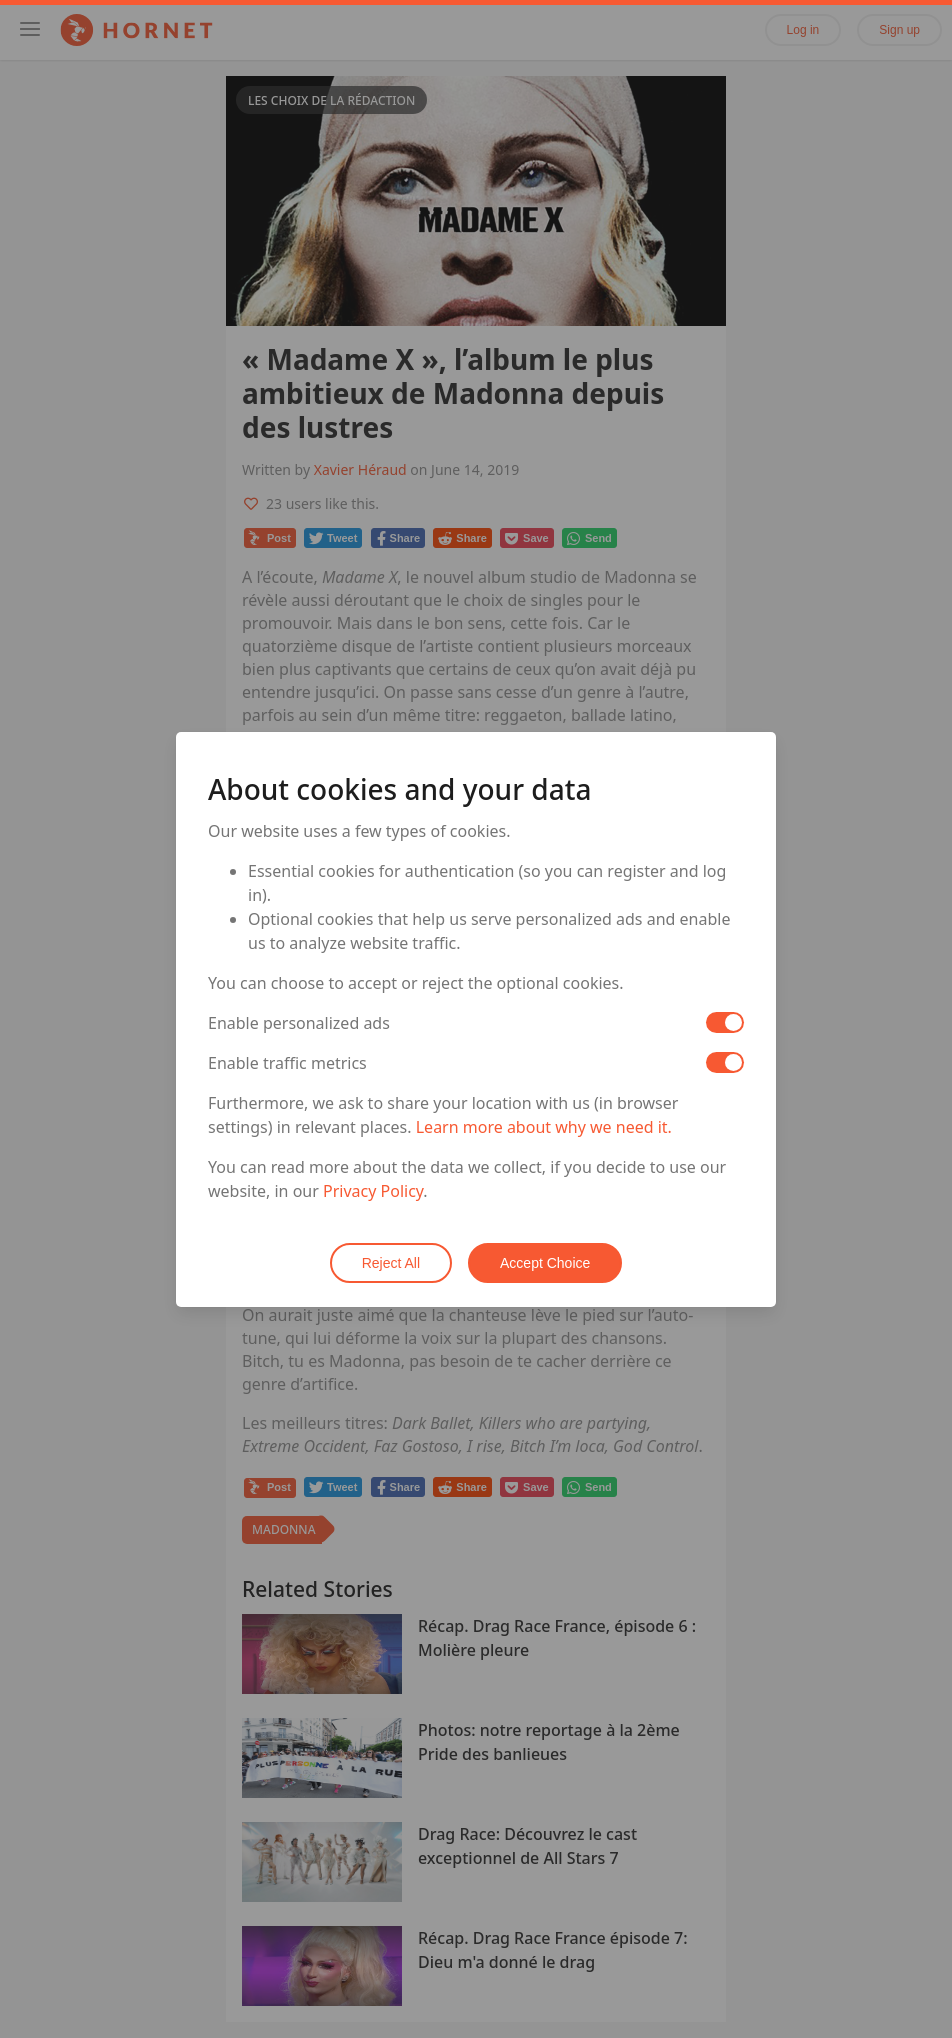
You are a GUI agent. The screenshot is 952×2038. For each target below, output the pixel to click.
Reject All (391, 1263)
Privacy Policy (373, 1191)
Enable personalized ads (299, 1023)
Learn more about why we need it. (544, 1127)
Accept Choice (545, 1263)
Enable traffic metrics (287, 1063)
